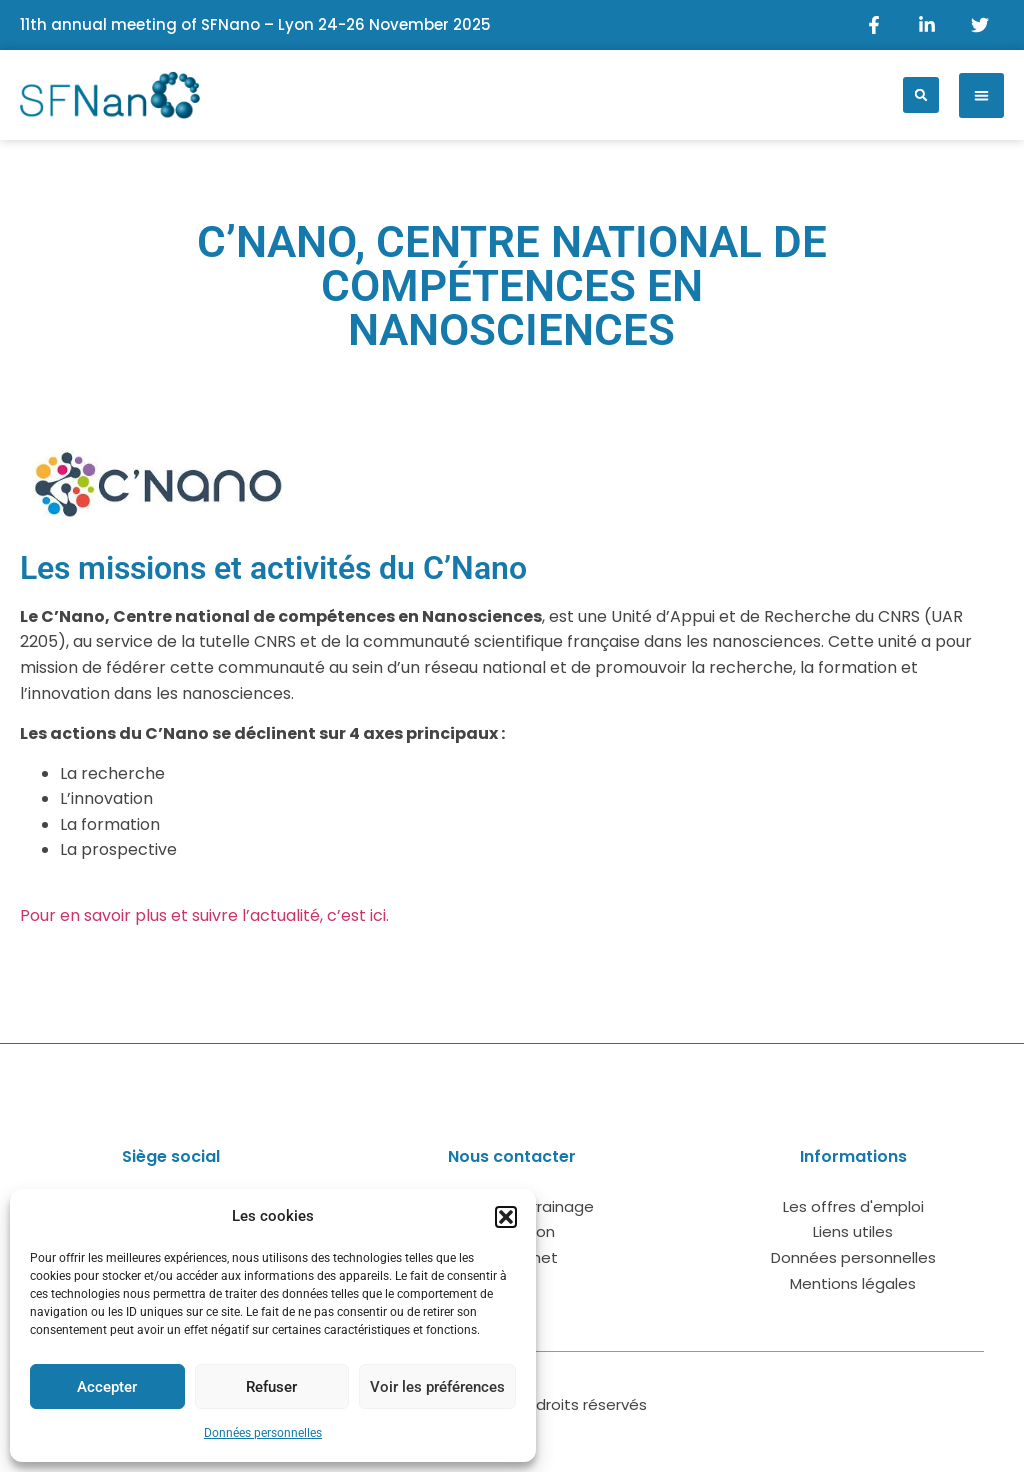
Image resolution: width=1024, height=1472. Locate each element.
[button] (506, 1217)
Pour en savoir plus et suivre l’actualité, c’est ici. (204, 915)
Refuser (271, 1387)
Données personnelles (263, 1433)
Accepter (107, 1387)
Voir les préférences (437, 1387)
